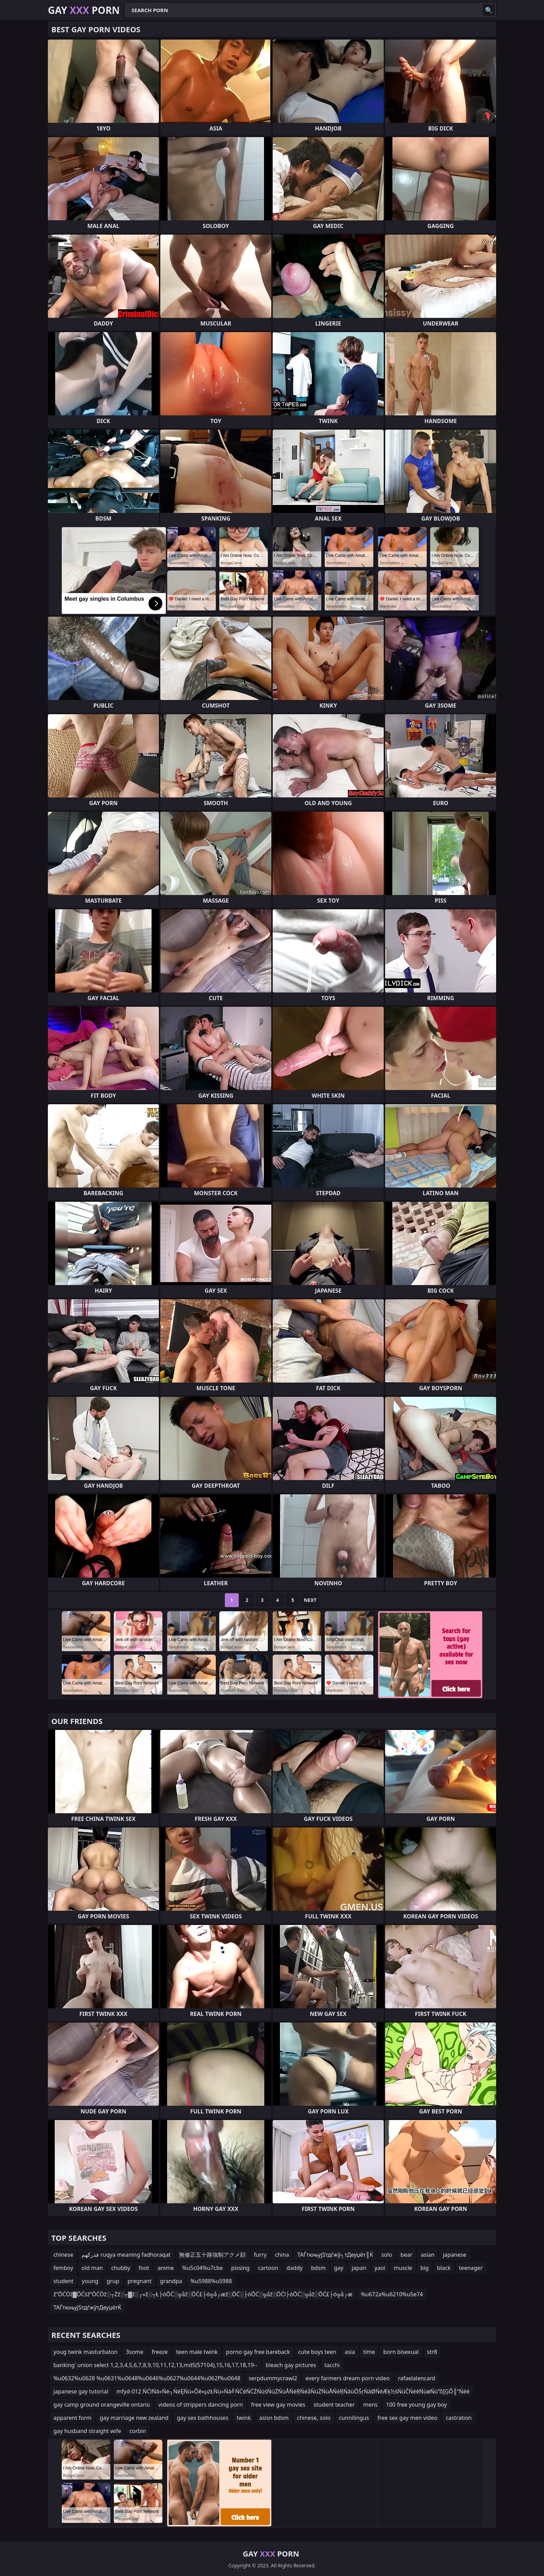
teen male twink (197, 2352)
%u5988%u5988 (211, 2281)
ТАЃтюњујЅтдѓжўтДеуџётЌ (87, 2307)
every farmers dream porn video (347, 2378)
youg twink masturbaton (85, 2352)
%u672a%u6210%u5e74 (392, 2294)
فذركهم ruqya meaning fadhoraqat (126, 2254)
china (282, 2254)
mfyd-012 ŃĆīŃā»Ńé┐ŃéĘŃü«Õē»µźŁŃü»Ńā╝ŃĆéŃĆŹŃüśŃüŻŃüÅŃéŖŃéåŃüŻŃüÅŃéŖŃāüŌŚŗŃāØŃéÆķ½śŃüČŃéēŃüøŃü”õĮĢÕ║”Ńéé (293, 2391)
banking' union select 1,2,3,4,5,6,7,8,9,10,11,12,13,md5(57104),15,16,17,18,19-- (155, 2365)
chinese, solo (314, 2418)
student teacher (334, 2404)
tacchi (332, 2365)
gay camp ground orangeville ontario (101, 2404)
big (424, 2268)
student (63, 2281)
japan (359, 2268)
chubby (120, 2268)
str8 (432, 2352)
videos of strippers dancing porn (200, 2404)
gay (338, 2268)
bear (406, 2254)
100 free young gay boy (416, 2404)
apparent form (72, 2418)
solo (386, 2254)
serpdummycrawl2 (273, 2378)
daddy (295, 2268)
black (444, 2268)
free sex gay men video (407, 2418)
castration (459, 2418)
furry (260, 2254)
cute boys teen (317, 2352)
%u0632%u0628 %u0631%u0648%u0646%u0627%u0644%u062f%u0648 (146, 2378)
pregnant (140, 2281)
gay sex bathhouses (202, 2418)
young (90, 2281)
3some (134, 2352)
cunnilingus (354, 2418)
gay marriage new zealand (134, 2418)
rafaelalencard (416, 2378)
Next (310, 1600)
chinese (63, 2254)
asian (428, 2254)
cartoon (268, 2268)
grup (113, 2281)
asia (350, 2352)
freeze (160, 2352)
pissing (240, 2268)
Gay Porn (84, 10)
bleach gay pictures (291, 2365)
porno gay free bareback (258, 2352)
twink (244, 2418)
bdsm (318, 2268)
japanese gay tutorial (80, 2391)
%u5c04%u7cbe (202, 2268)
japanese (454, 2254)
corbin (137, 2431)
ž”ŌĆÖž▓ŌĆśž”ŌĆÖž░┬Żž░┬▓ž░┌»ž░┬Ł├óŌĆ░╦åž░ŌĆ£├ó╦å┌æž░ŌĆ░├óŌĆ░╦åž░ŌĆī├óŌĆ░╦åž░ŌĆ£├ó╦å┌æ (202, 2294)
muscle (402, 2268)
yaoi (380, 2268)
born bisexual (401, 2352)
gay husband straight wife (87, 2431)
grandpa (171, 2281)
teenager (471, 2268)
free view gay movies (278, 2404)
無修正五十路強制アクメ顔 (212, 2254)
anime (166, 2268)
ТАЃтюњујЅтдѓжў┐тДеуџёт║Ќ (335, 2254)
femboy (63, 2268)
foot (143, 2268)
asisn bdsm (274, 2418)
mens (370, 2404)
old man (92, 2268)
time (369, 2352)
